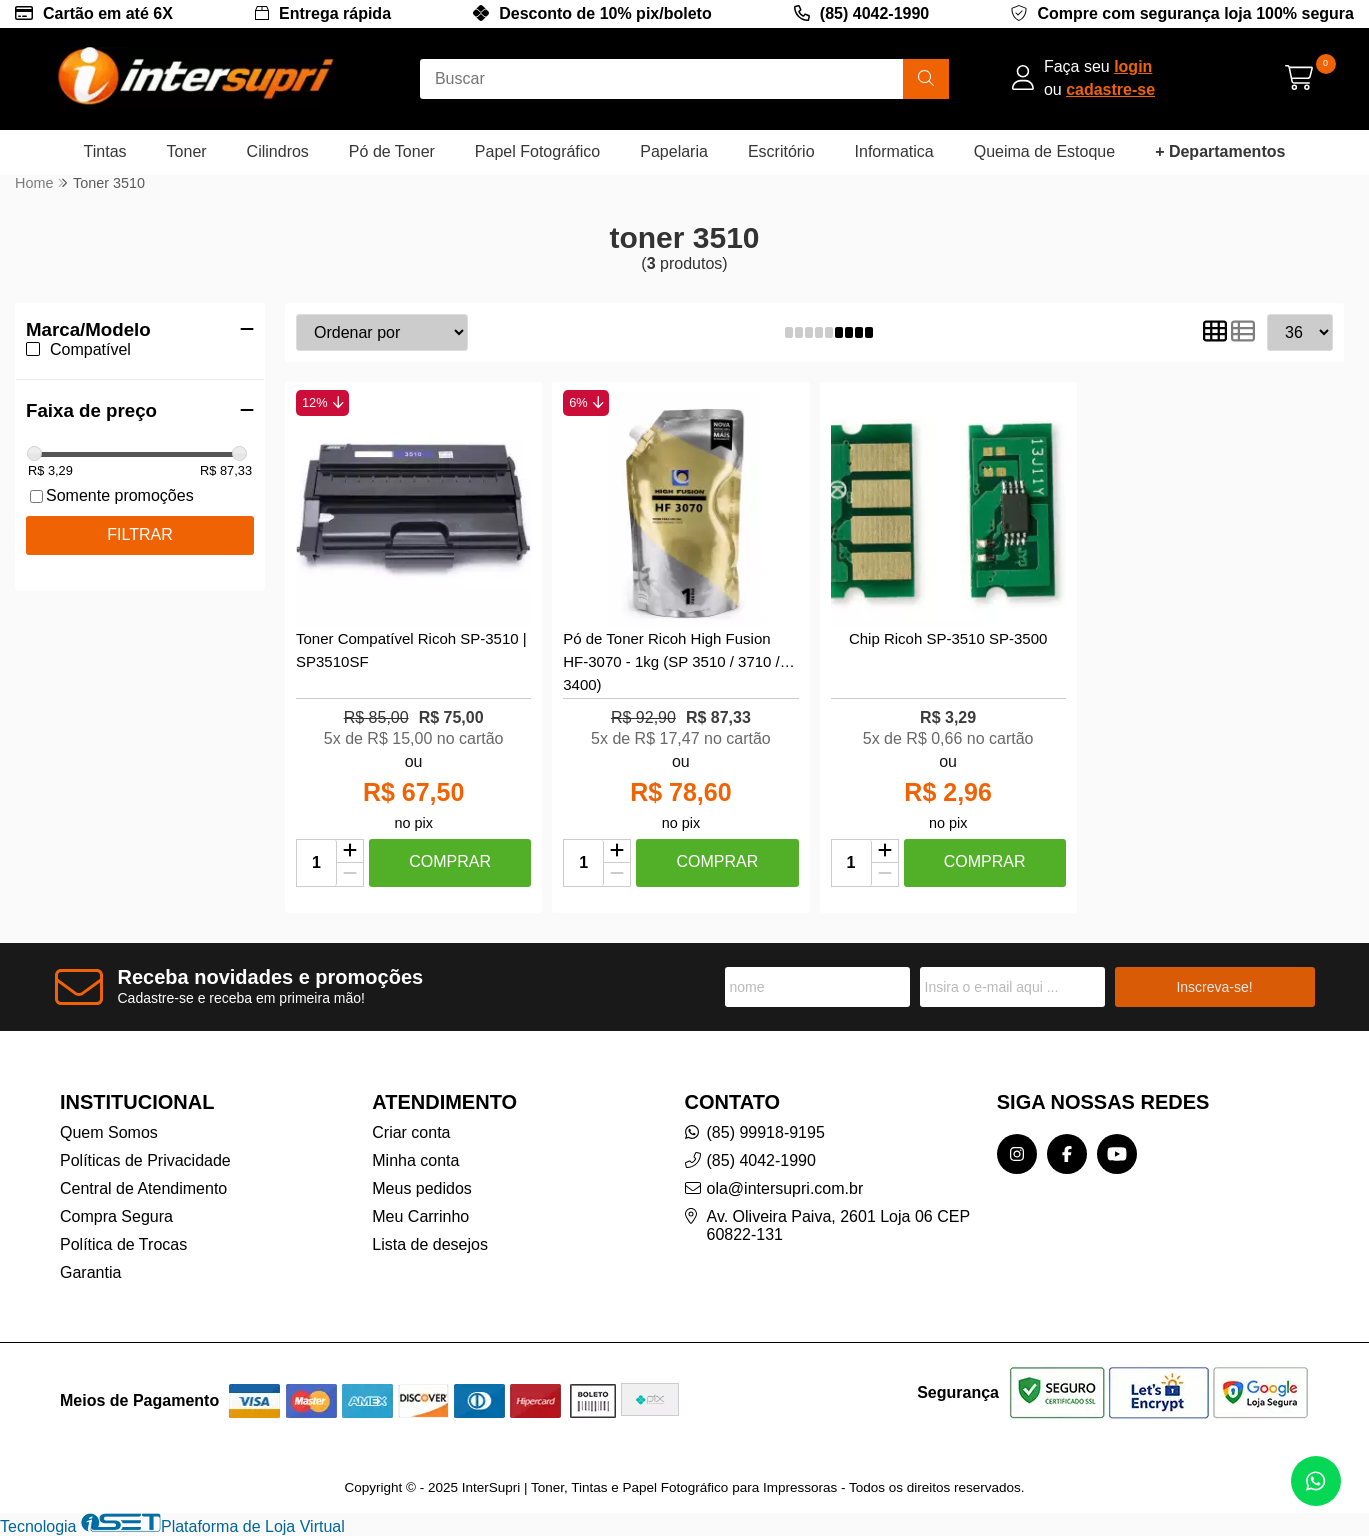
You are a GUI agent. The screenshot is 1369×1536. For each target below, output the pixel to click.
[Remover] (350, 874)
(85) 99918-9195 (766, 1132)
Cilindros (278, 151)
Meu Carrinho (420, 1216)
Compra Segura (116, 1216)
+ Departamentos (1220, 151)
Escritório (781, 151)
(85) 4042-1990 (874, 13)
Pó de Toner (392, 151)
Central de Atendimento (143, 1188)
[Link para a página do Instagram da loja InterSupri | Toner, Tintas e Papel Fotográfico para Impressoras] (1017, 1154)
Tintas (105, 151)
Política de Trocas (123, 1244)
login (1133, 66)
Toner (187, 151)
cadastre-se (1110, 89)
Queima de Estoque (1044, 151)
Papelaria (674, 151)
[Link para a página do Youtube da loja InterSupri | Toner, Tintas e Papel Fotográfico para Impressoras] (1117, 1154)
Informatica (894, 151)
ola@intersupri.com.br (785, 1188)
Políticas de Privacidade (145, 1160)
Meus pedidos (422, 1188)
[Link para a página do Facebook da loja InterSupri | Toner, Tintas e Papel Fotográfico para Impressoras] (1067, 1154)
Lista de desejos (430, 1244)
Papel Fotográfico (537, 151)
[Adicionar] (350, 852)
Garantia (90, 1272)
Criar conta (411, 1132)
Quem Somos (109, 1132)
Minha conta (415, 1160)
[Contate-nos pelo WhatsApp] (1316, 1481)
